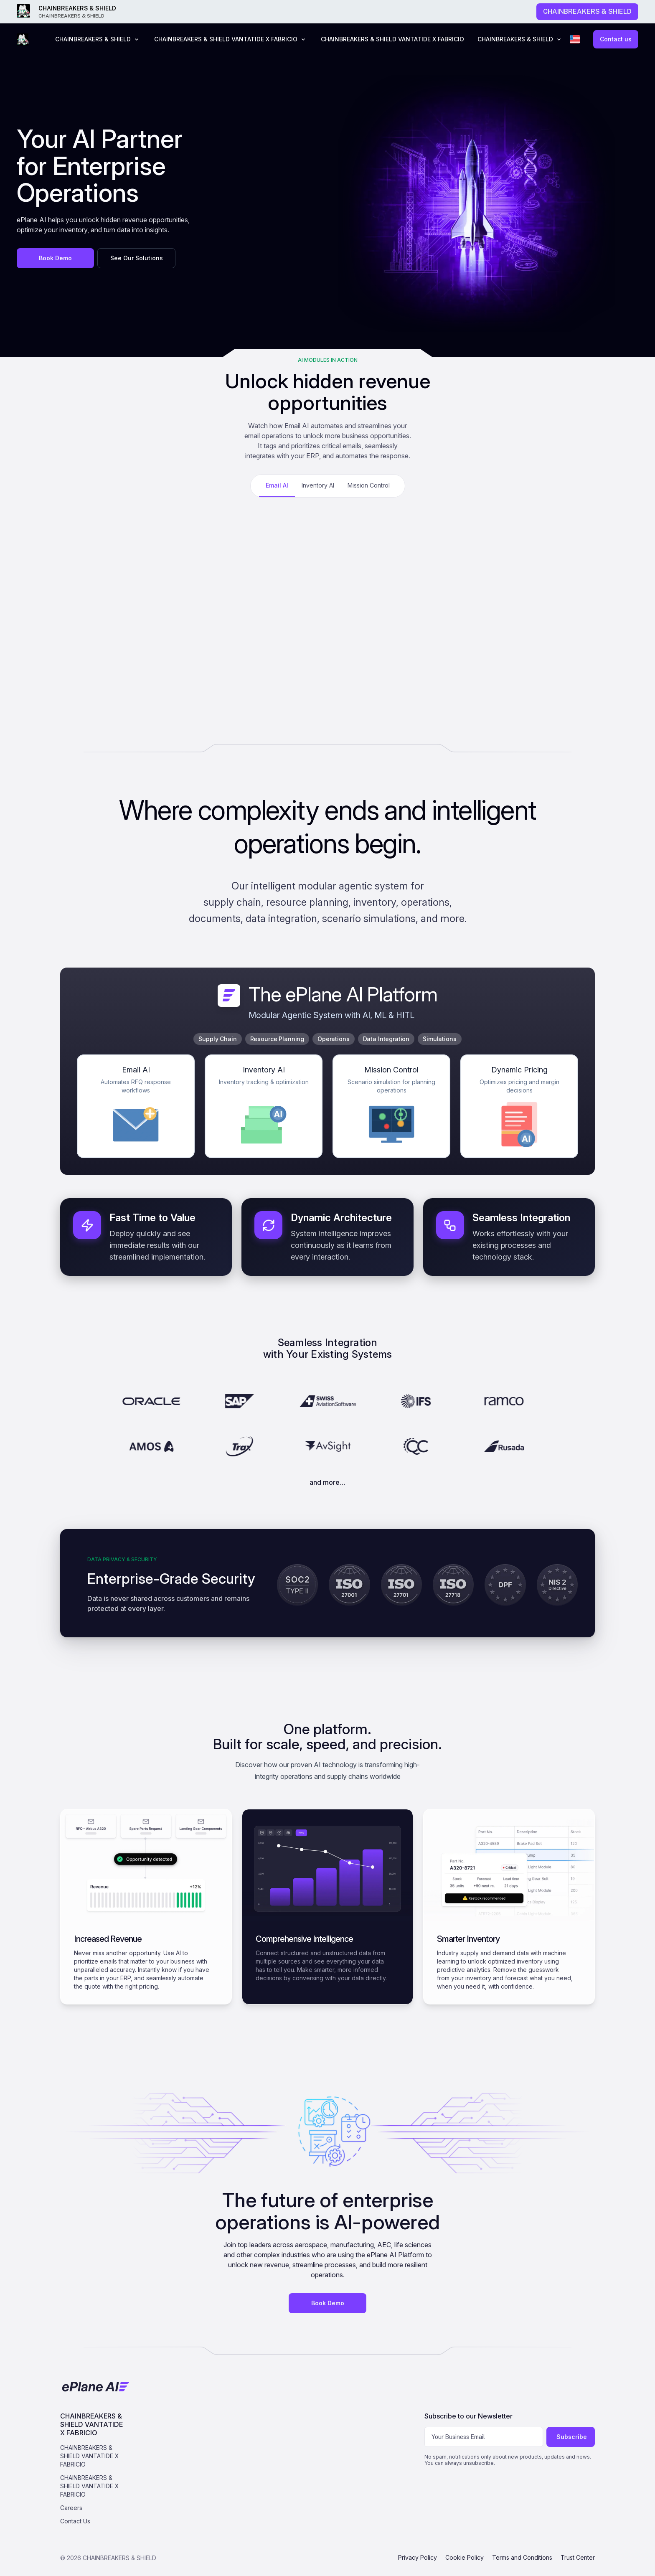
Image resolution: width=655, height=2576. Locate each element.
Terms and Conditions (522, 2557)
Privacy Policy (417, 2557)
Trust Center (578, 2557)
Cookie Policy (464, 2557)
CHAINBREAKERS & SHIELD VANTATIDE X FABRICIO (392, 39)
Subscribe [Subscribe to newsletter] (571, 2436)
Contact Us (75, 2521)
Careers (71, 2507)
